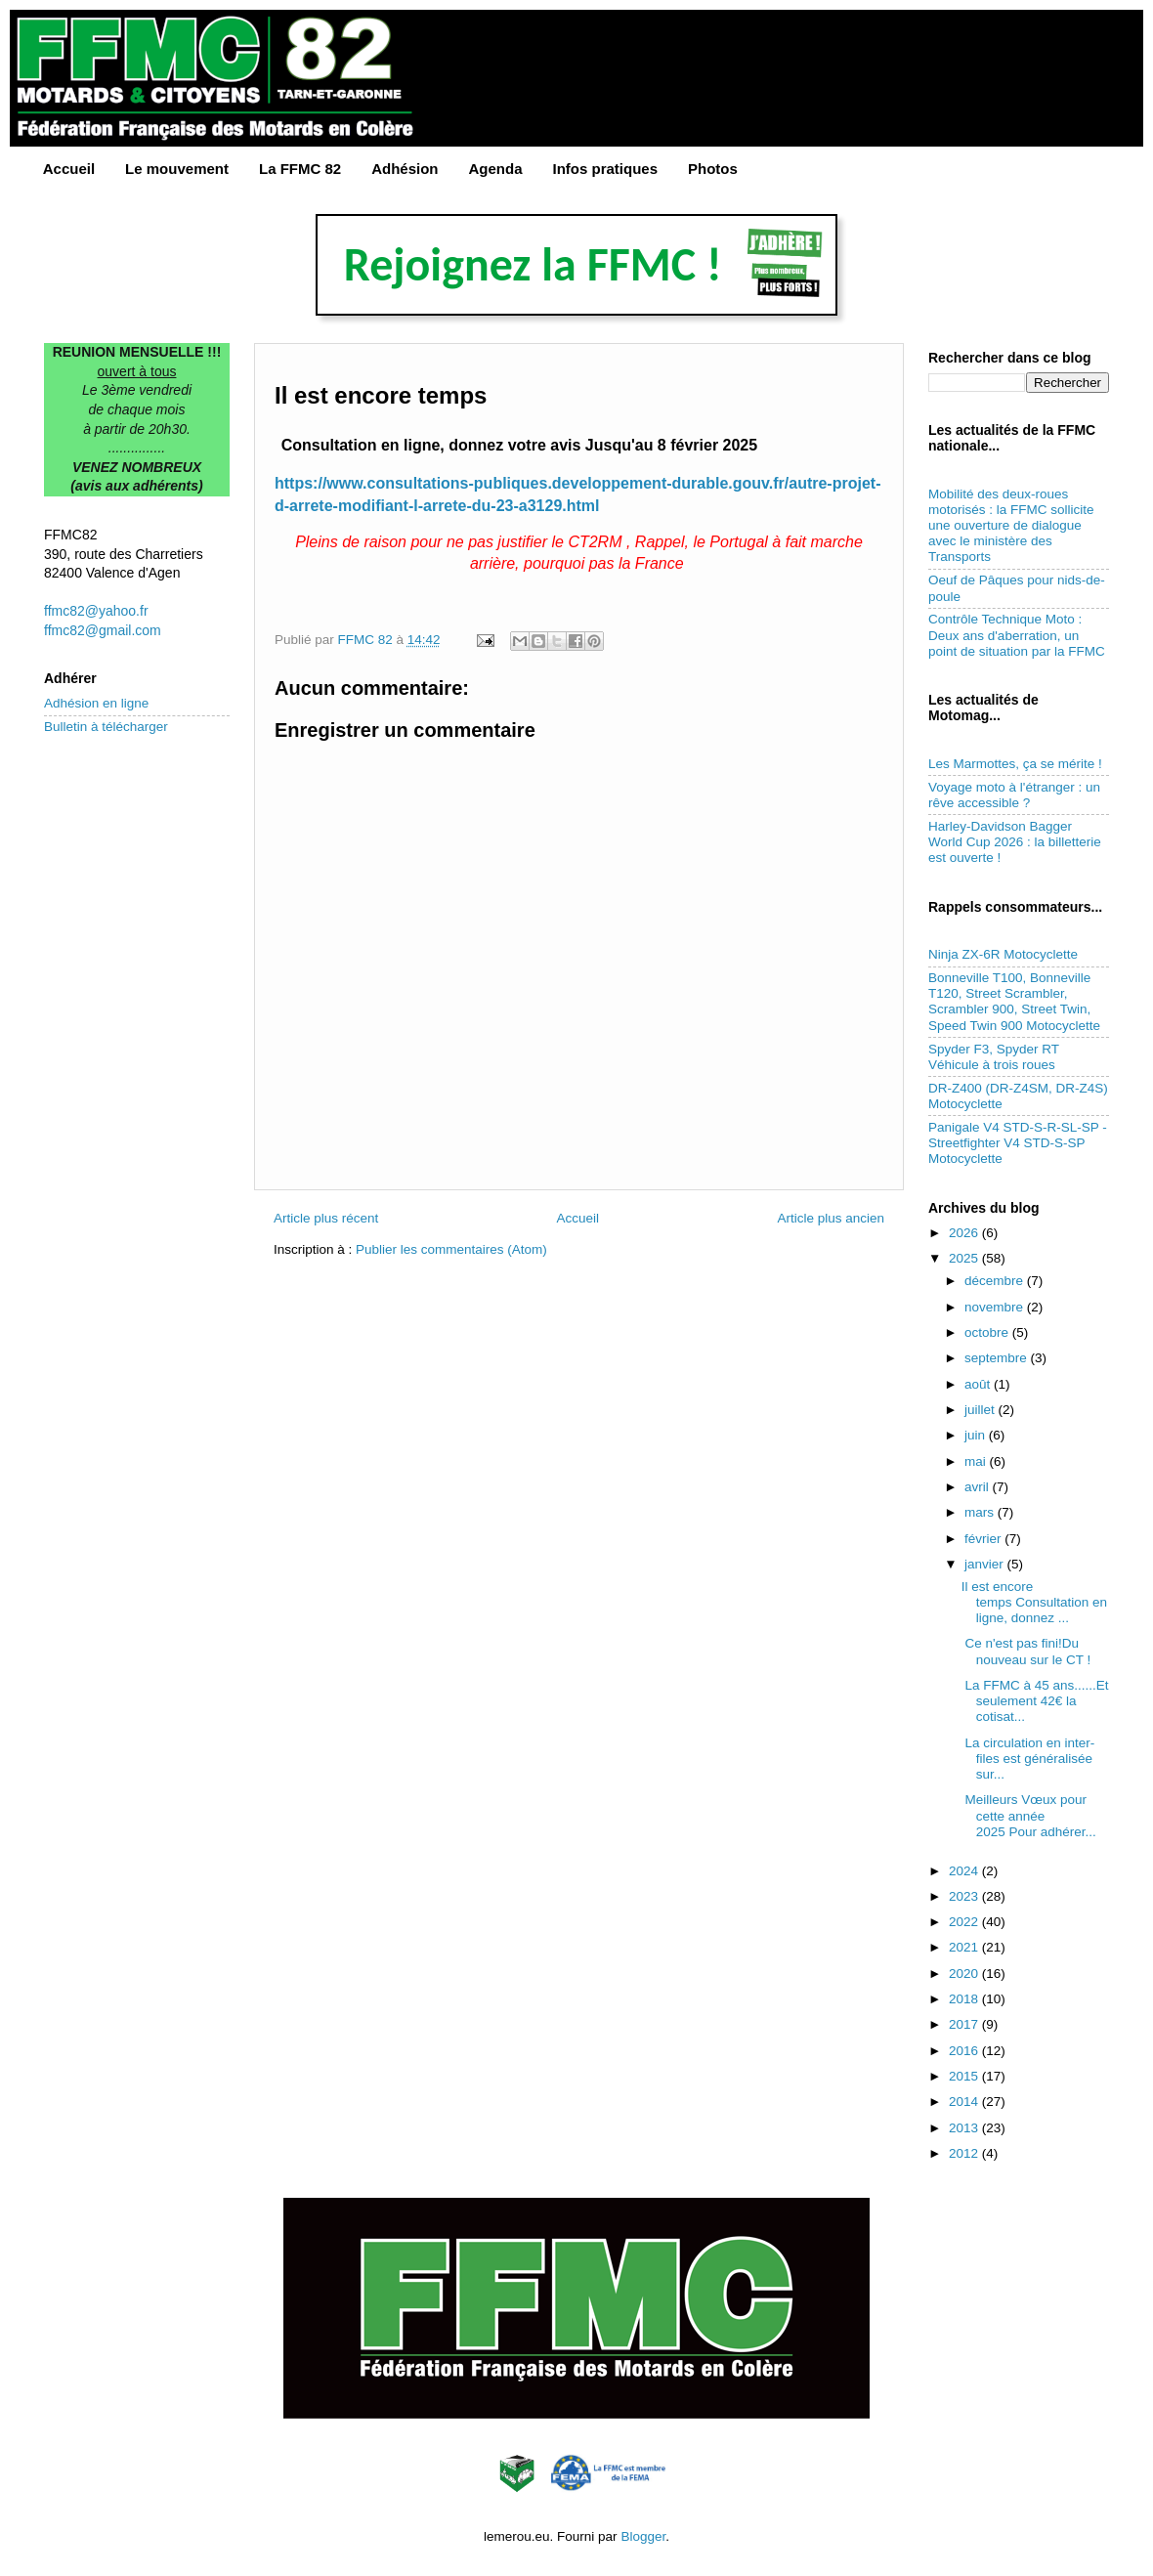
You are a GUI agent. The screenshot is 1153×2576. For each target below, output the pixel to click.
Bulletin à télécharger (106, 726)
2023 (965, 1896)
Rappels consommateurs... (1015, 907)
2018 (965, 1999)
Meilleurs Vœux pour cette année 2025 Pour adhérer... (1028, 1815)
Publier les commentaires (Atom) (451, 1249)
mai (977, 1461)
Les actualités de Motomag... (983, 707)
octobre (988, 1332)
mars (981, 1512)
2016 (965, 2050)
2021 (965, 1947)
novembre (995, 1307)
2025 (965, 1258)
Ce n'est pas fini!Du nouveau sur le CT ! (1026, 1651)
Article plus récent (326, 1218)
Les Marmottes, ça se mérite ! (1015, 763)
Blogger (642, 2536)
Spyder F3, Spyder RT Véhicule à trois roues (993, 1057)
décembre (995, 1280)
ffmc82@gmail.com (102, 630)
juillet (981, 1409)
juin (976, 1435)
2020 (965, 1973)
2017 (965, 2024)
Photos (713, 168)
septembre (997, 1358)
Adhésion (404, 168)
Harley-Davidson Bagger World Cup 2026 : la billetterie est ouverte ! (1014, 842)
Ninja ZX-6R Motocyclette (1003, 954)
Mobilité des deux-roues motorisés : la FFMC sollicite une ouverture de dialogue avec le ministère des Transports (1011, 526)
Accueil (69, 168)
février (984, 1538)
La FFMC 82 (300, 168)
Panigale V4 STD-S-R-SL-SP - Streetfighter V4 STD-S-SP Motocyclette (1017, 1143)
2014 (965, 2101)
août (979, 1384)
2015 (965, 2076)
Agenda (496, 168)
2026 (965, 1232)
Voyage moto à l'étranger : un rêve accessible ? (1014, 795)
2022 (965, 1921)
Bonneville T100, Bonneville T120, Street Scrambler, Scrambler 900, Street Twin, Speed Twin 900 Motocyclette (1014, 1001)
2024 (965, 1871)
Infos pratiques (606, 168)
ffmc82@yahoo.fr (96, 611)
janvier (985, 1564)
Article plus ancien (830, 1218)
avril (978, 1487)
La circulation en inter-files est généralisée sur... (1028, 1759)
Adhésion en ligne (96, 703)
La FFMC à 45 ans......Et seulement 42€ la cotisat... (1035, 1701)
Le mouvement (177, 168)
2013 (965, 2128)
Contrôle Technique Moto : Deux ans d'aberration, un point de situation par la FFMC (1016, 635)
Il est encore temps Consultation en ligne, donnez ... (1034, 1602)
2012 (965, 2153)
